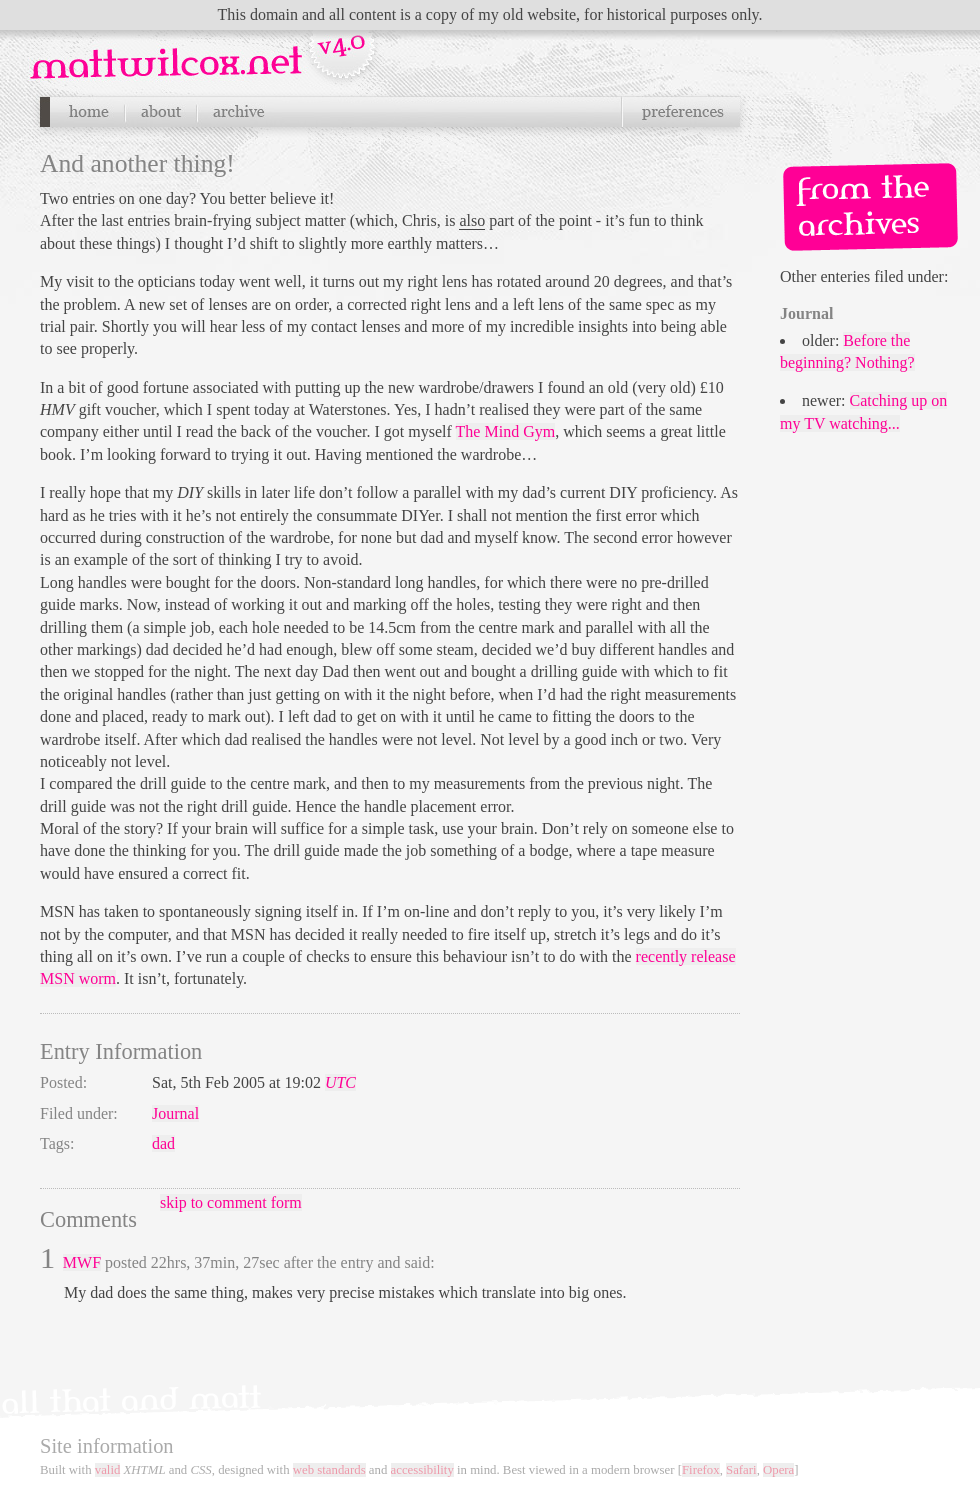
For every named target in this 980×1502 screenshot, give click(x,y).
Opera (778, 1470)
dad (163, 1143)
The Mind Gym (506, 431)
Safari (741, 1470)
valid (108, 1470)
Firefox (701, 1470)
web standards (329, 1470)
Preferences (681, 112)
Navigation (205, 49)
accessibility (422, 1470)
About (161, 112)
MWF (82, 1262)
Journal (175, 1113)
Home (88, 112)
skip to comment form (231, 1202)
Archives (238, 112)
